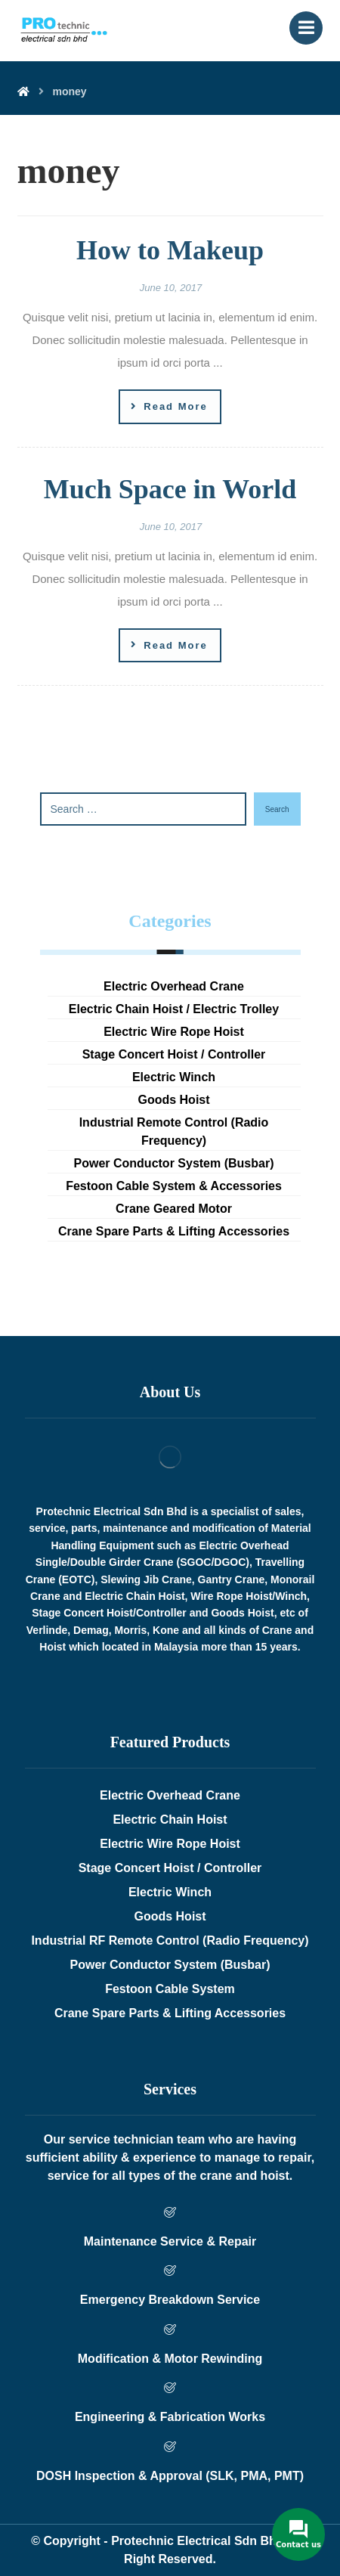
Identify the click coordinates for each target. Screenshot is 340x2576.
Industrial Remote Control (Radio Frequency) (174, 1131)
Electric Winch (173, 1077)
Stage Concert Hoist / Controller (174, 1054)
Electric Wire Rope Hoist (174, 1031)
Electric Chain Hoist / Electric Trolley (174, 1009)
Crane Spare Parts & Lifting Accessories (173, 1231)
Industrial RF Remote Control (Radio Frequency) (169, 1940)
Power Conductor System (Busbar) (174, 1163)
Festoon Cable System (170, 1988)
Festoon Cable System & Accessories (174, 1186)
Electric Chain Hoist (170, 1819)
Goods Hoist (173, 1099)
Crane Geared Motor (174, 1208)
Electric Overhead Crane (174, 986)
